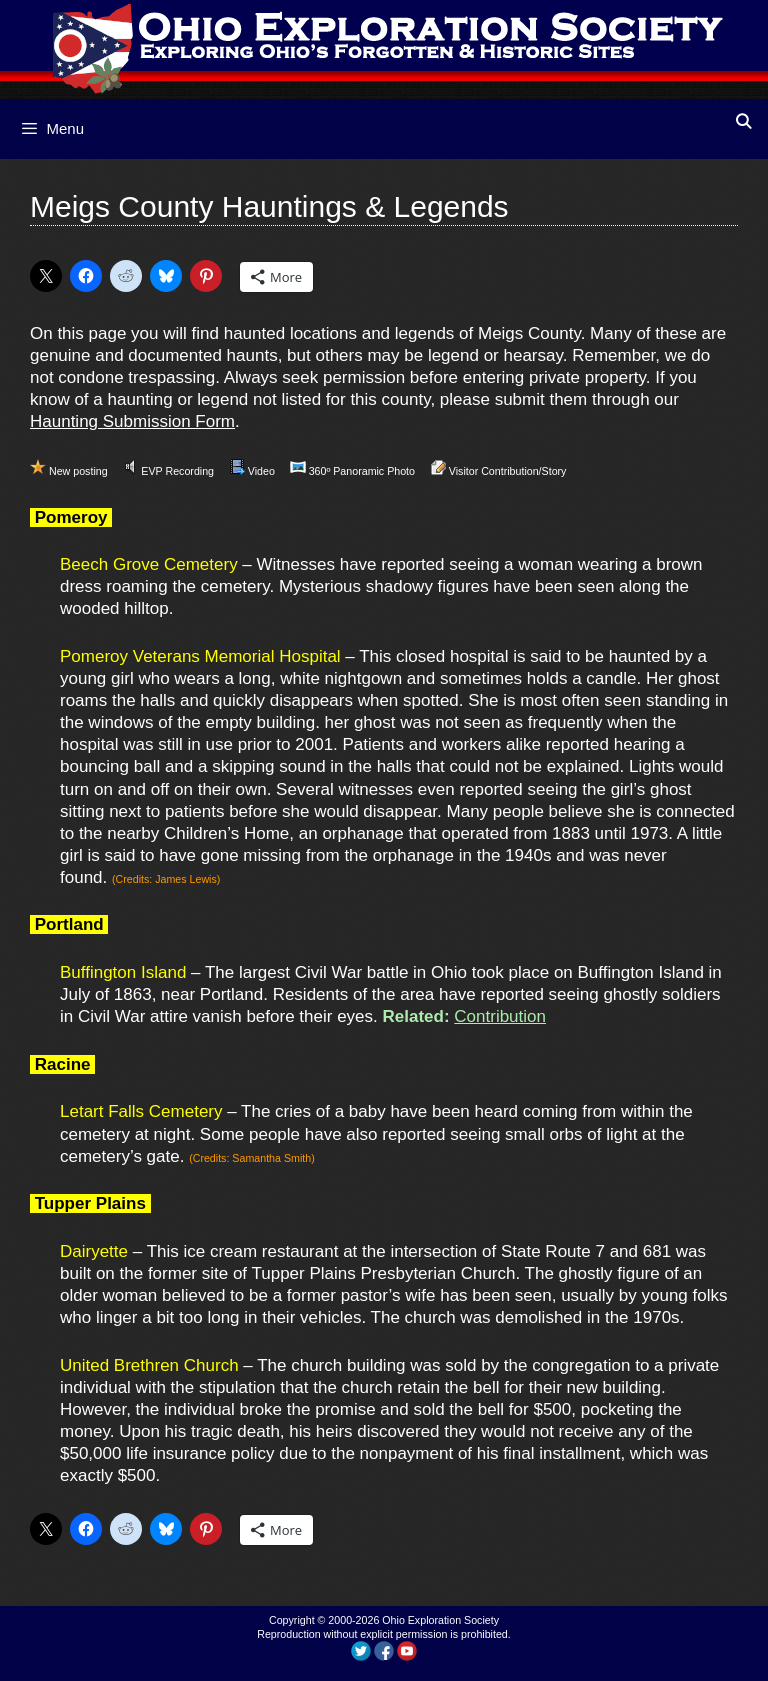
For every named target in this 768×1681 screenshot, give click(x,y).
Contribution (500, 1016)
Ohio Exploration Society (440, 1620)
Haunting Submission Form (132, 421)
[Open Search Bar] (743, 121)
